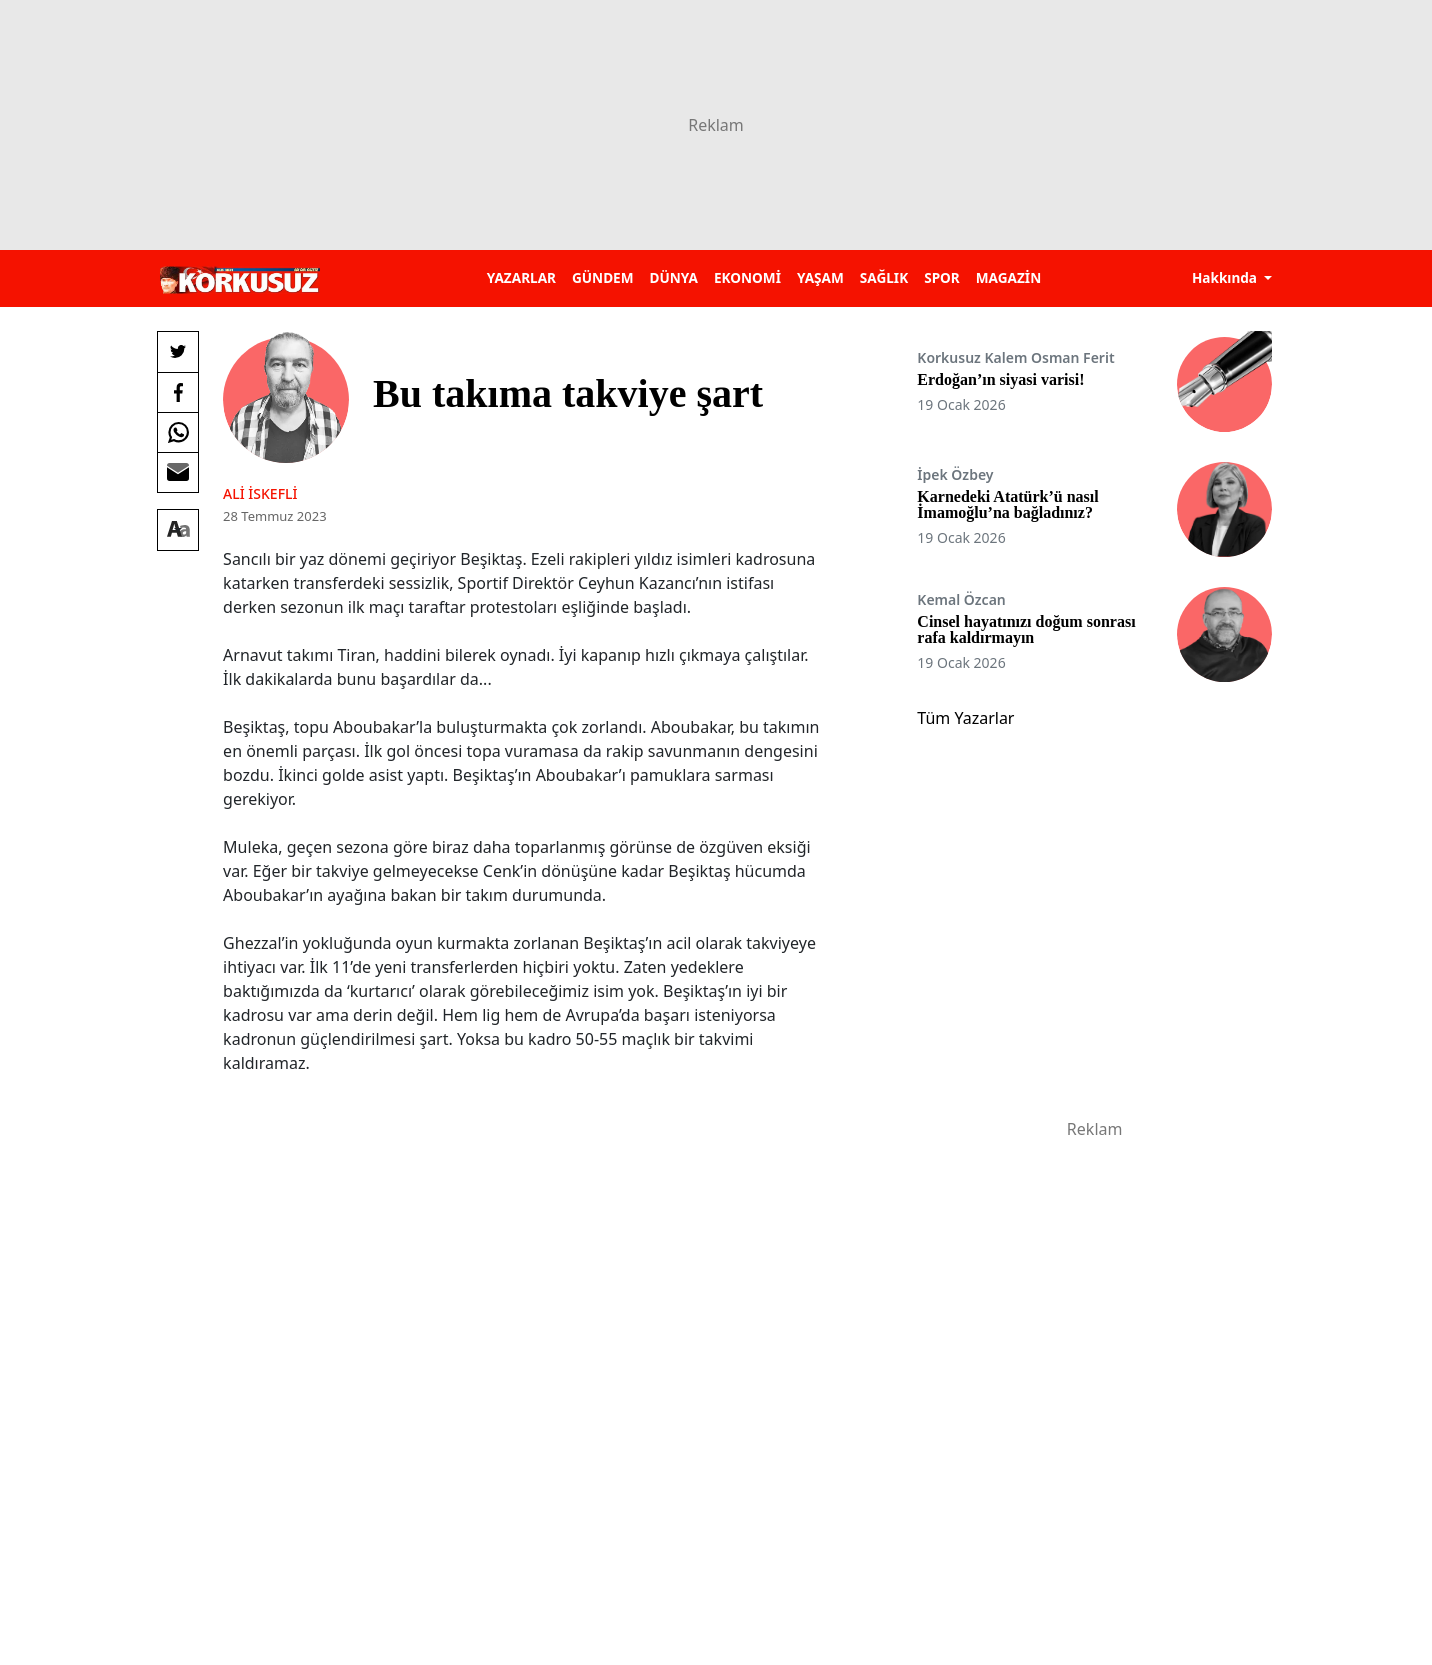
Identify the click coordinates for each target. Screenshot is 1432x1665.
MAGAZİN (1008, 277)
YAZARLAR (521, 277)
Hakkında (1226, 277)
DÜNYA (674, 277)
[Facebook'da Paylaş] (178, 392)
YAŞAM (820, 277)
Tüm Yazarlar (965, 718)
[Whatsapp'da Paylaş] (178, 432)
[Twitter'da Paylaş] (178, 352)
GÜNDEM (603, 277)
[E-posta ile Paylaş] (178, 472)
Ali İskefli (260, 493)
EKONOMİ (747, 277)
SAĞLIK (884, 277)
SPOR (942, 277)
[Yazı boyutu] (178, 530)
